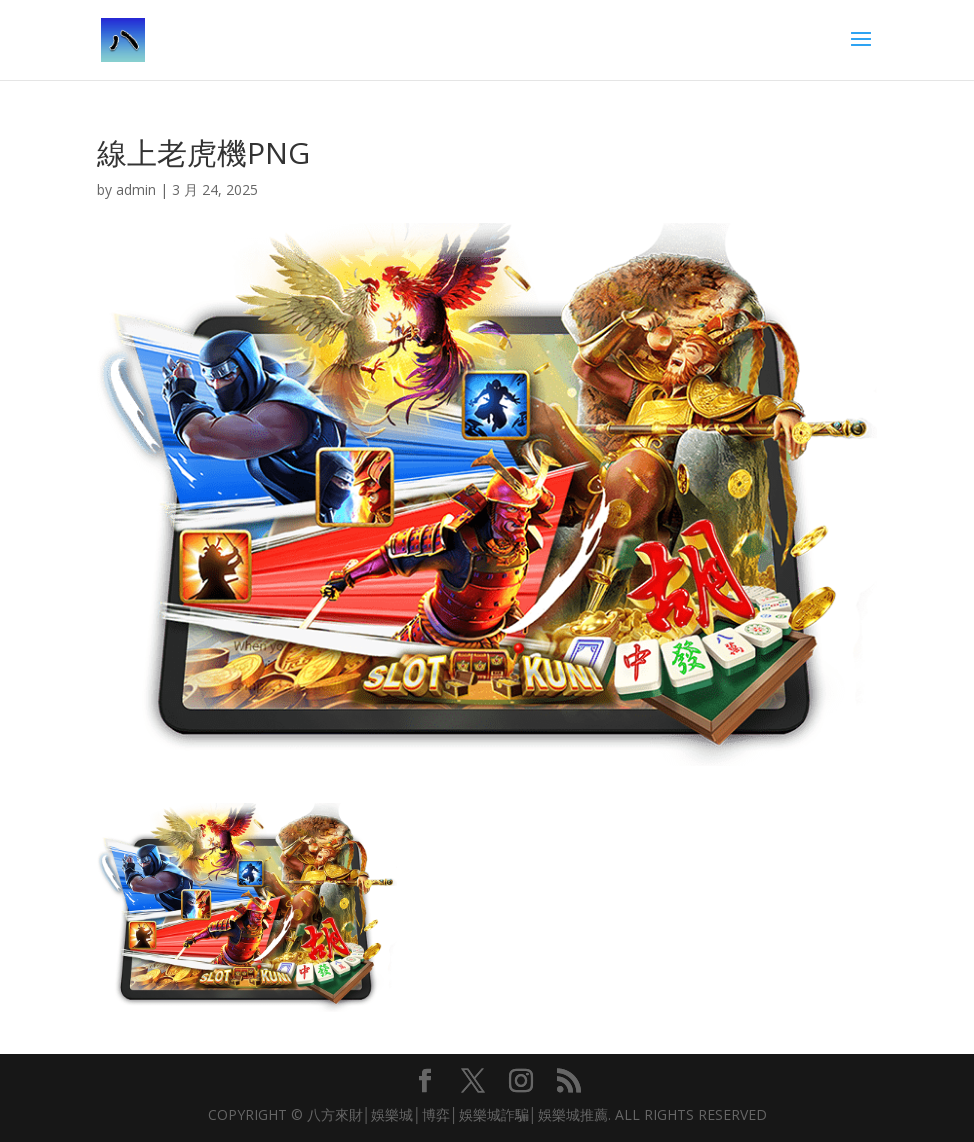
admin (136, 189)
